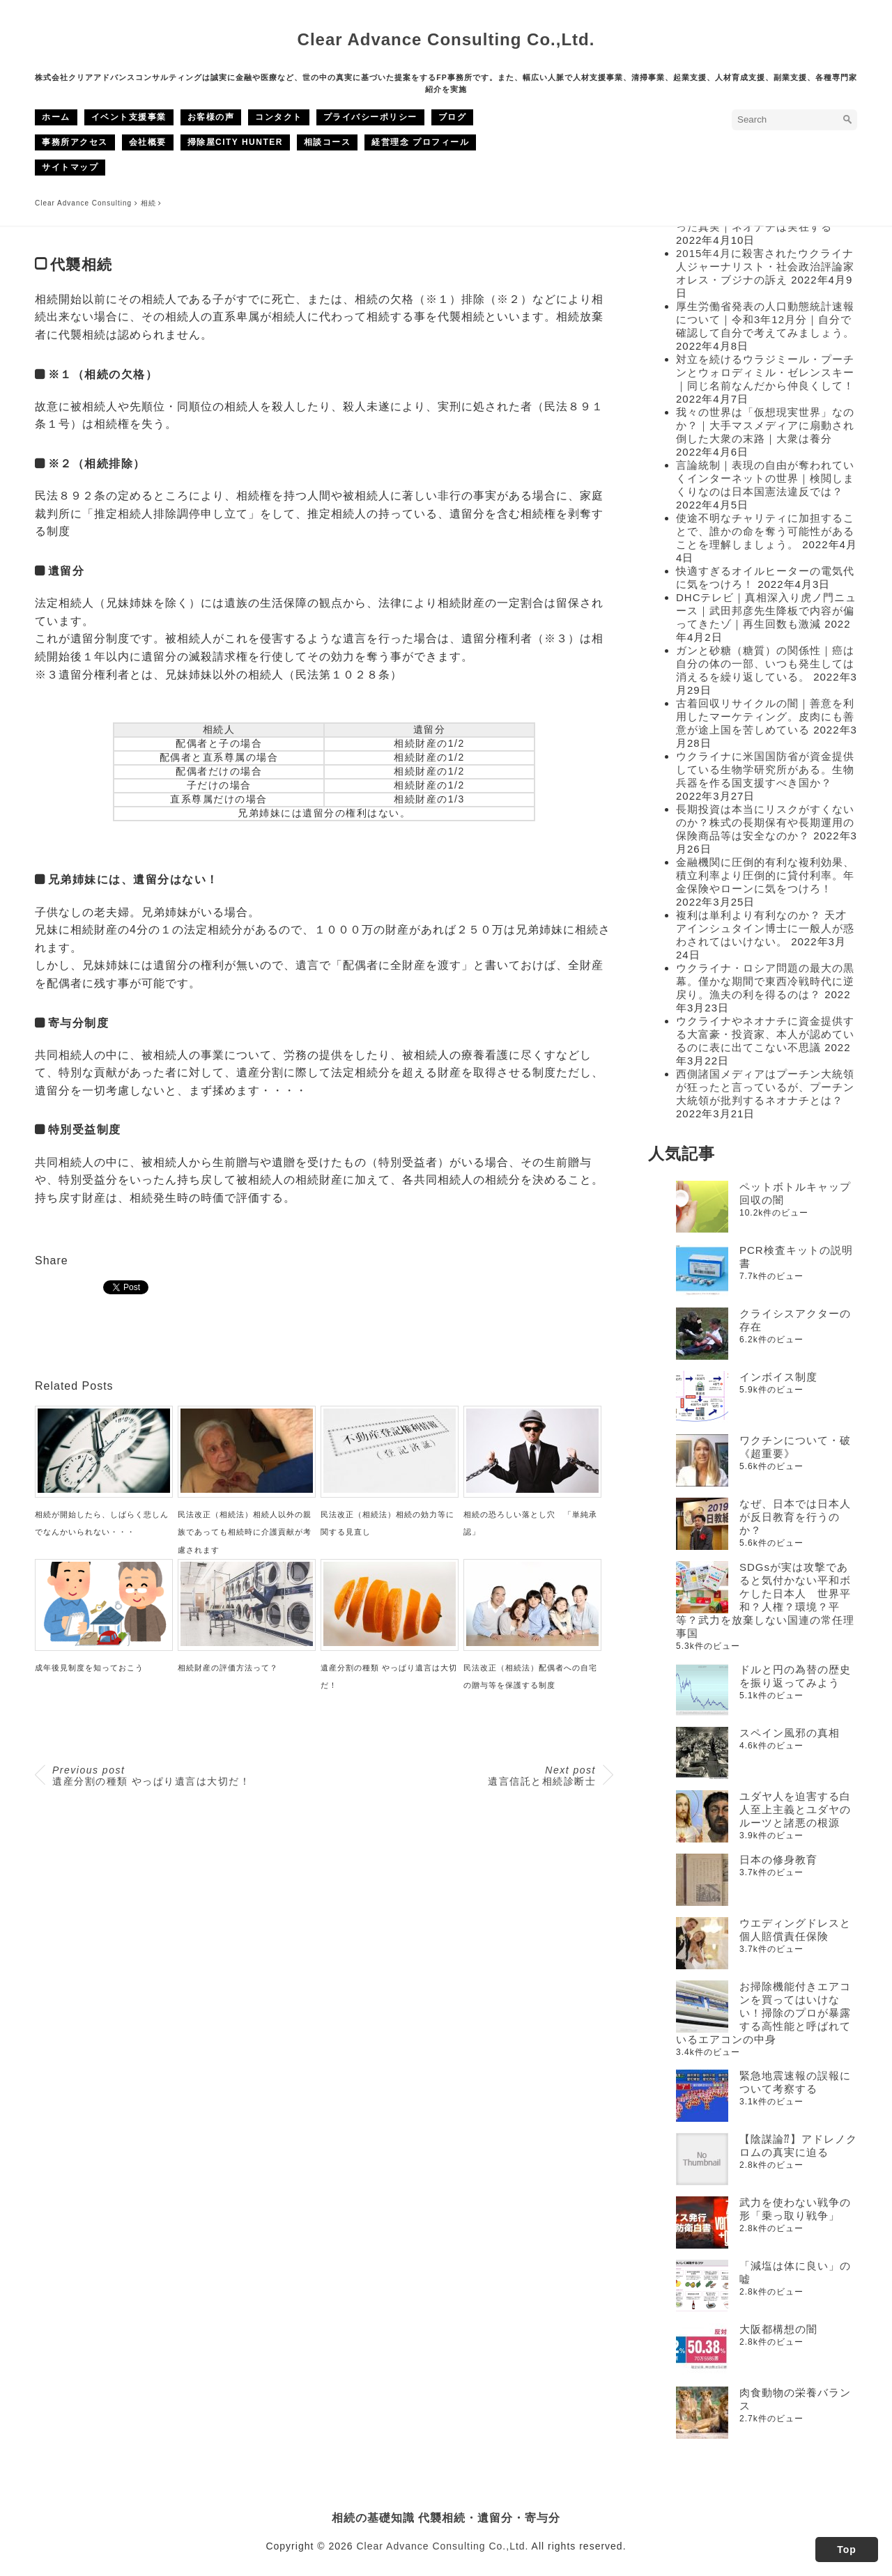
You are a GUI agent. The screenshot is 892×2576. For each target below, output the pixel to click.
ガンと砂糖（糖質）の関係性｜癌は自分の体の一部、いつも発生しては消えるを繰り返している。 (765, 663)
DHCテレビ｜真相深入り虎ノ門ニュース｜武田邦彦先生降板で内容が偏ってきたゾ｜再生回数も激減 (766, 610)
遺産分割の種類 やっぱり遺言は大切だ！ (151, 1775)
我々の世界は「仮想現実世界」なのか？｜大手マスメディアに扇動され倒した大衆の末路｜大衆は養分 (765, 425)
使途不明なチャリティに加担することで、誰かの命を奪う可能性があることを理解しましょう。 (765, 531)
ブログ (452, 117)
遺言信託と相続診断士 (542, 1775)
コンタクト (278, 117)
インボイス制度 (778, 1377)
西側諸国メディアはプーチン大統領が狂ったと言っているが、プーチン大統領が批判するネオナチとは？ (765, 1087)
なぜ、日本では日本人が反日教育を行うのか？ (795, 1517)
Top (846, 2549)
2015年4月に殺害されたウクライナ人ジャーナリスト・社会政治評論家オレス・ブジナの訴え (765, 266)
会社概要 (148, 142)
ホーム (56, 117)
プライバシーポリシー (370, 117)
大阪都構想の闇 (778, 2329)
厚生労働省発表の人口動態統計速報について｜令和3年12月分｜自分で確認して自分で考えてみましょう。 (765, 319)
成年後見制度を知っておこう (89, 1667)
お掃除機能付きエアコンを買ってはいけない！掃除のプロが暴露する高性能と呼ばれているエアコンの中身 (763, 2012)
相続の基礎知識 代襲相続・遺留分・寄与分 (446, 2517)
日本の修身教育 (778, 1859)
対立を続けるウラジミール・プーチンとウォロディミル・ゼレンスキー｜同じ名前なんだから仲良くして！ (765, 372)
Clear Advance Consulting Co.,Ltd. (446, 39)
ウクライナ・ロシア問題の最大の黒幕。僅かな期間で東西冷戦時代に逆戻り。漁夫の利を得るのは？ (765, 981)
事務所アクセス (75, 142)
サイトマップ (70, 167)
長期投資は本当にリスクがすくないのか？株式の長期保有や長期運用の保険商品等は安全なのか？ (765, 822)
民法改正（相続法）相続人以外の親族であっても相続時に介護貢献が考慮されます (245, 1532)
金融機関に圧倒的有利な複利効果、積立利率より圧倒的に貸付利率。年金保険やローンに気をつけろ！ (765, 875)
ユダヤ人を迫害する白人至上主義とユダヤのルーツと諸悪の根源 (795, 1809)
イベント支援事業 (129, 117)
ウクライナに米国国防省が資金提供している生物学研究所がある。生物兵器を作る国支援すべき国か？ (765, 769)
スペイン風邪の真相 (789, 1733)
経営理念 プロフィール (420, 142)
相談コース (327, 142)
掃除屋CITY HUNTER (235, 142)
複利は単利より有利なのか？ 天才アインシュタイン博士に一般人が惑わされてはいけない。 (765, 928)
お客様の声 (211, 117)
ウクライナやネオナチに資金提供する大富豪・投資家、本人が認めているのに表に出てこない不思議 (765, 1034)
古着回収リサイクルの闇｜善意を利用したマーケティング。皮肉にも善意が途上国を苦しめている (765, 716)
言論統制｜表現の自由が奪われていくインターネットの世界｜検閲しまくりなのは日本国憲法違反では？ (765, 478)
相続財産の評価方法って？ (228, 1667)
